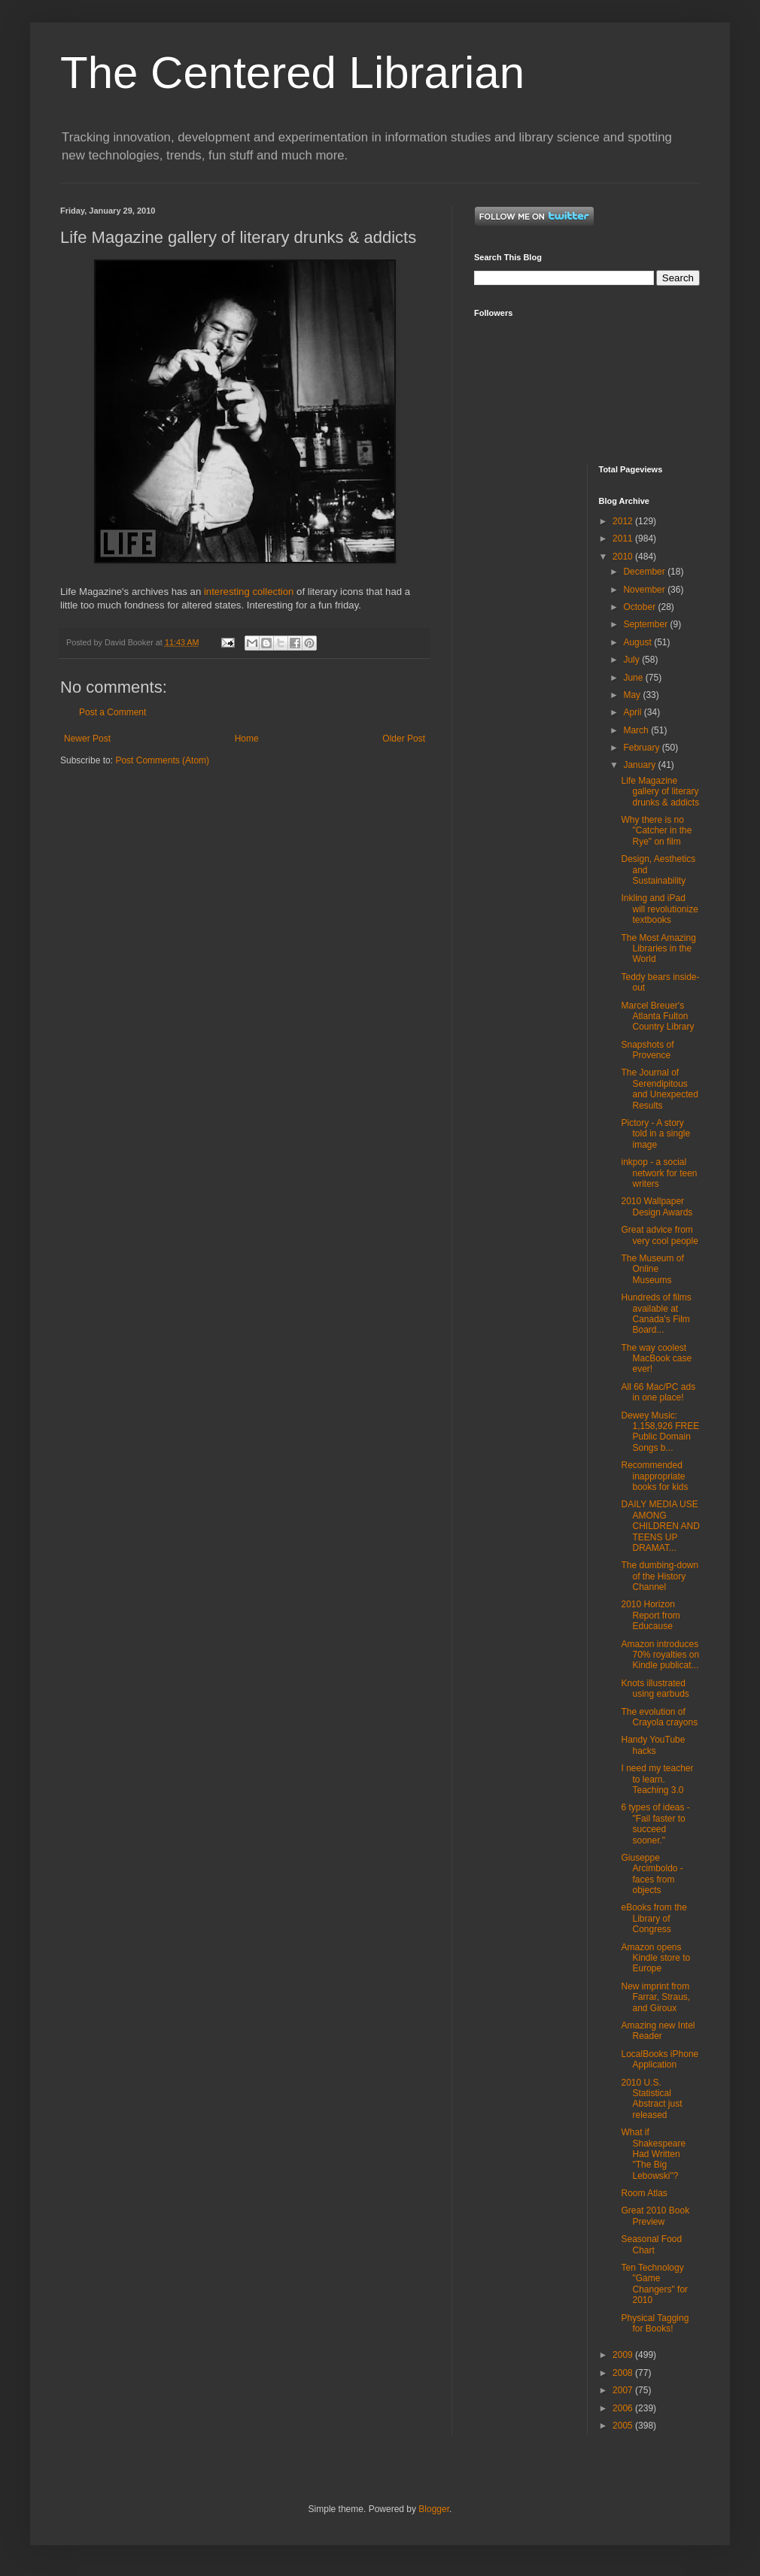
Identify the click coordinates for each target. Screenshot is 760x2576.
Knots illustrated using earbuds (655, 1688)
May (633, 695)
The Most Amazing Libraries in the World (658, 949)
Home (247, 738)
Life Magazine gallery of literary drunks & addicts (660, 791)
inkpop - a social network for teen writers (659, 1173)
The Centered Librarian (292, 72)
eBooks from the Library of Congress (653, 1918)
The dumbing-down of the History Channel (659, 1576)
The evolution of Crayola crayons (659, 1717)
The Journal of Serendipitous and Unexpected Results (659, 1088)
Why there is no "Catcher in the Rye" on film (656, 831)
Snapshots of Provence (647, 1049)
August (638, 642)
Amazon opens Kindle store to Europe (655, 1958)
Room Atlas (644, 2193)
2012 (624, 521)
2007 (624, 2390)
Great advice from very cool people (659, 1235)
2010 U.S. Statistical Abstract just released (651, 2098)
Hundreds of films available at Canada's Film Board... (656, 1313)
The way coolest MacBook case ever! (656, 1359)
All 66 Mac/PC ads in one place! (658, 1392)
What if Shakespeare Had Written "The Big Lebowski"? (653, 2154)
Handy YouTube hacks (653, 1744)
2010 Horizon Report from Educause (650, 1615)
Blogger (433, 2509)
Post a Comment (112, 712)
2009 (624, 2355)
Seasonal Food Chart (651, 2244)
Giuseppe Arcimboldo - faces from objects (651, 1873)
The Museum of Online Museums (652, 1269)
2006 (624, 2408)
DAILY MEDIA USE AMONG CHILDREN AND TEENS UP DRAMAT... (660, 1526)
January (640, 765)
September (646, 624)
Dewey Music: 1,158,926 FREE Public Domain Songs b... (660, 1431)
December (645, 571)
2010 (624, 556)
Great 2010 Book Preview (655, 2215)
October (640, 607)
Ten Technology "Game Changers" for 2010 (654, 2283)
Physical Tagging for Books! (655, 2323)
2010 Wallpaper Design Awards (656, 1206)
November (645, 589)
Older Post (403, 738)
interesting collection (249, 591)
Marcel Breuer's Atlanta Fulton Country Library (657, 1016)
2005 (624, 2425)
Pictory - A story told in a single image (655, 1134)
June (634, 677)
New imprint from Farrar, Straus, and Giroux (655, 1997)
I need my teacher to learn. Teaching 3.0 (657, 1779)
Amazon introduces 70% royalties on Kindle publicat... (660, 1655)
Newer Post (87, 738)
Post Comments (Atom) (162, 760)
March (637, 730)
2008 (624, 2373)
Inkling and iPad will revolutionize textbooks (659, 909)
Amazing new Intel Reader (658, 2030)
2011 (624, 538)
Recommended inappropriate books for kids (654, 1476)
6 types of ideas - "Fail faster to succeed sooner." (655, 1823)
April (633, 712)
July (632, 659)
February (642, 747)
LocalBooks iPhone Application (659, 2059)
